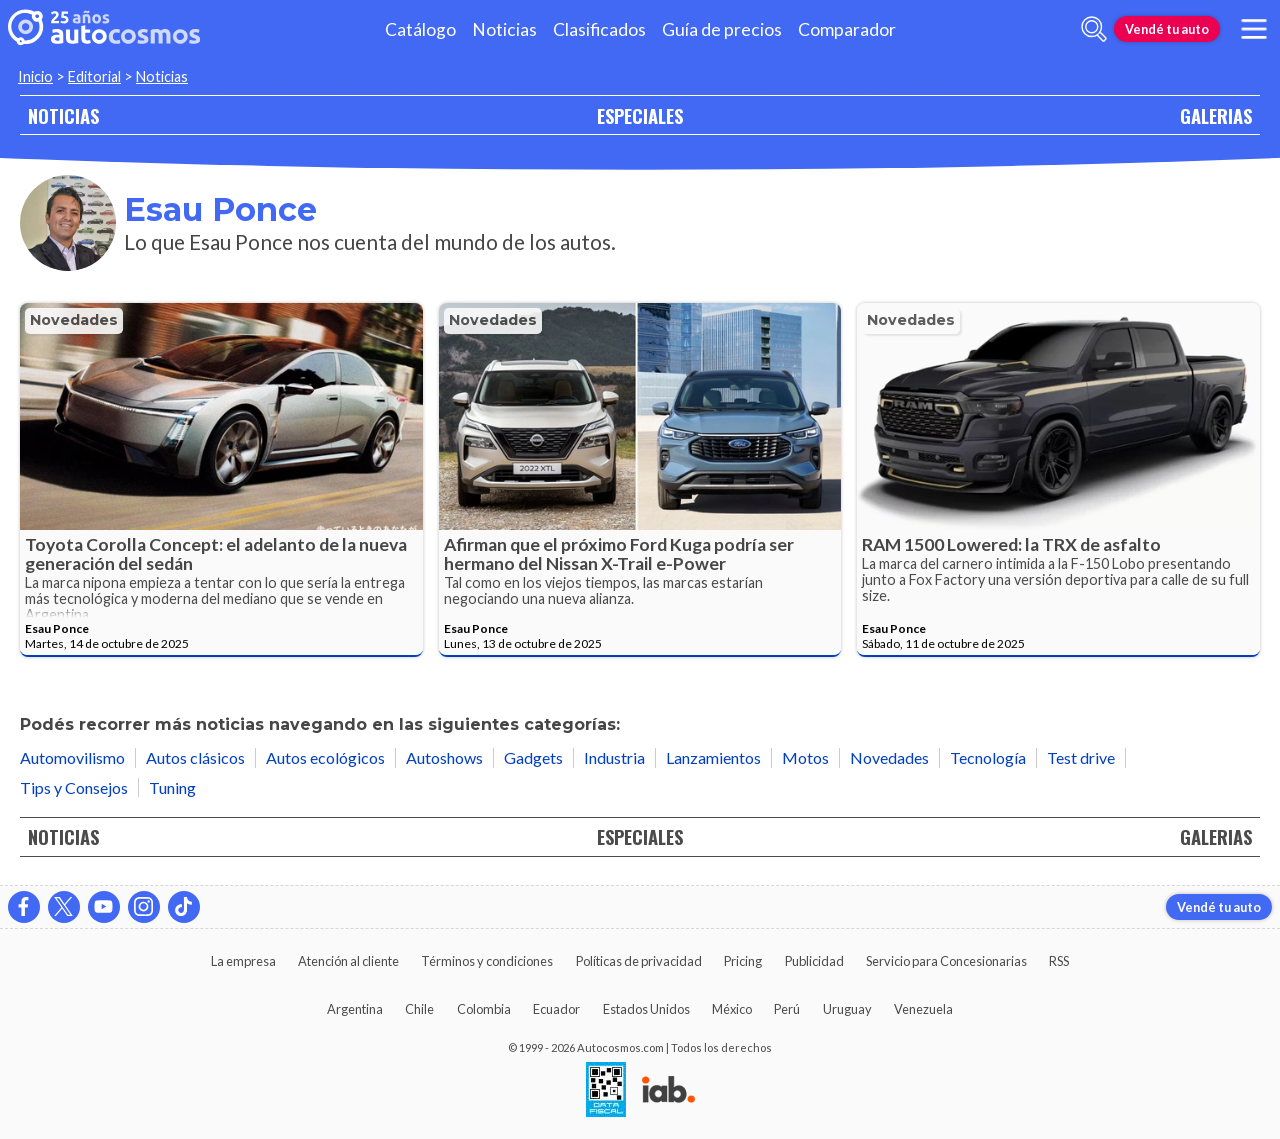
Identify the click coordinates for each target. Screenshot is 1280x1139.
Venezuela (923, 1009)
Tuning (172, 787)
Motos (805, 757)
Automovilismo (72, 757)
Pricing (743, 961)
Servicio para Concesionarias (946, 961)
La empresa (243, 961)
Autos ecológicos (325, 757)
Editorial (94, 76)
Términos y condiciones (487, 961)
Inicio (35, 76)
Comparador (847, 29)
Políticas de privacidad (639, 961)
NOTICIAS (63, 115)
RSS (1059, 961)
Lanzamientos (713, 757)
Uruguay (847, 1009)
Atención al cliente (348, 961)
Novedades (74, 320)
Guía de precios (722, 29)
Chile (419, 1009)
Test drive (1081, 757)
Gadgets (533, 757)
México (732, 1009)
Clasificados (599, 29)
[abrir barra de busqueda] (1094, 29)
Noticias (504, 29)
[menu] (1254, 29)
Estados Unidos (646, 1009)
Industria (614, 757)
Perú (787, 1009)
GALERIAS (1216, 115)
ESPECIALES (640, 115)
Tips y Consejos (74, 787)
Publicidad (814, 961)
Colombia (484, 1009)
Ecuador (556, 1009)
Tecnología (988, 757)
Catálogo (420, 29)
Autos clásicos (195, 757)
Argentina (355, 1009)
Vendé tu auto (1167, 29)
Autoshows (444, 757)
